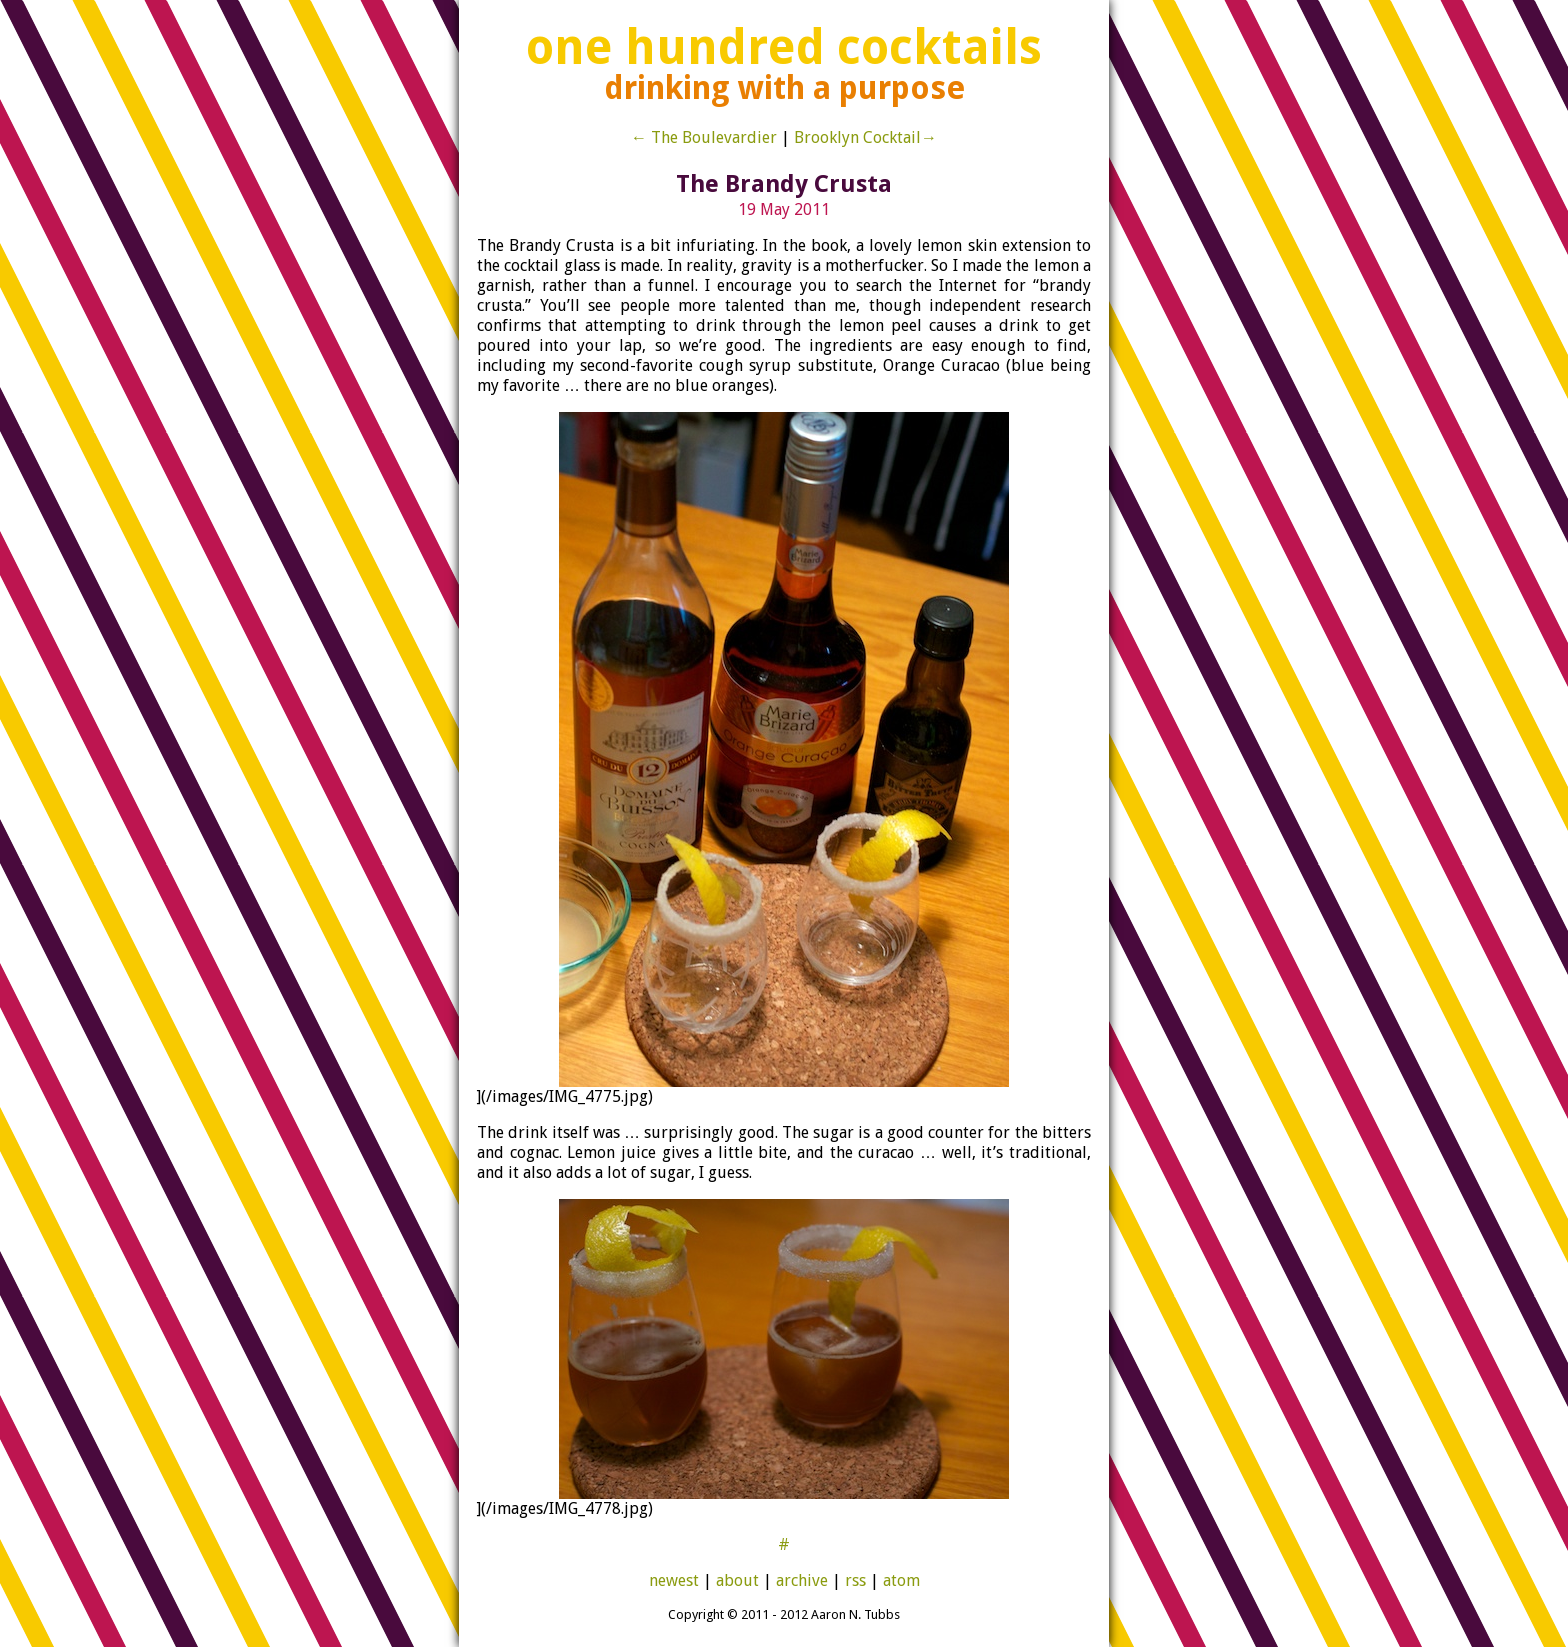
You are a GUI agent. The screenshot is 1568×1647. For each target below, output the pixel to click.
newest (674, 1580)
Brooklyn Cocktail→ (865, 137)
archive (802, 1580)
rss (855, 1580)
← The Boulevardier (704, 137)
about (737, 1580)
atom (901, 1580)
